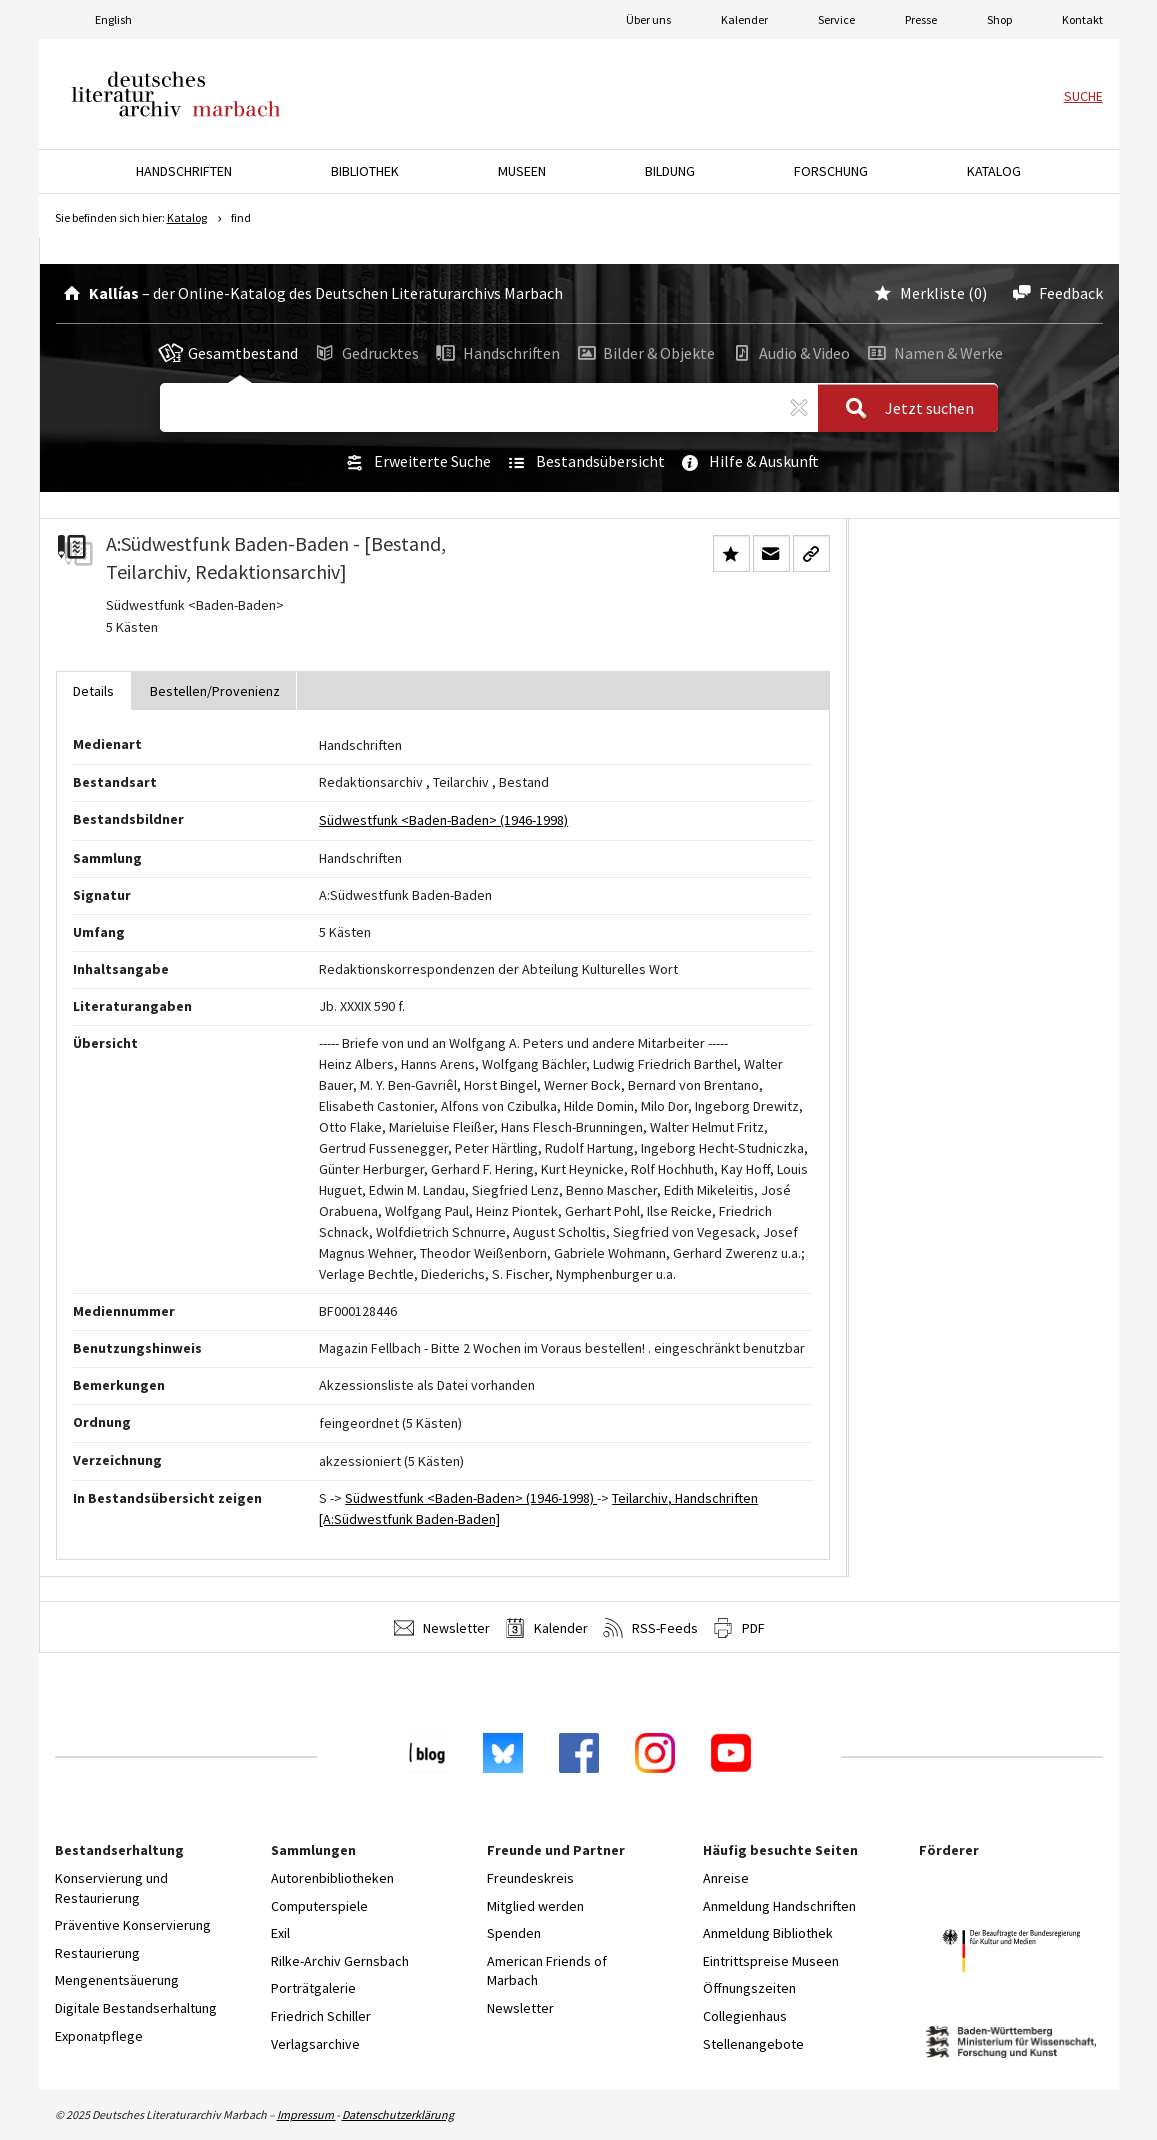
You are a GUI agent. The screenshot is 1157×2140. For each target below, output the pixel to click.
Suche (1083, 96)
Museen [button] (522, 171)
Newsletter (442, 1628)
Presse (921, 19)
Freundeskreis (530, 1878)
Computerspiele (319, 1906)
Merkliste (917, 293)
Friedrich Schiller (321, 2016)
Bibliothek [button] (365, 171)
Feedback (1054, 293)
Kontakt (1082, 19)
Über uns (648, 19)
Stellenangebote (753, 2044)
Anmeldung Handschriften (779, 1906)
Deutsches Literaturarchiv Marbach (176, 94)
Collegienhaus (745, 2016)
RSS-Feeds (650, 1628)
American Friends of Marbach (547, 1971)
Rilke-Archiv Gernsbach (340, 1961)
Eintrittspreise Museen (771, 1961)
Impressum (306, 2114)
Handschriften (496, 353)
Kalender (744, 19)
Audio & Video (789, 353)
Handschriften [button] (184, 171)
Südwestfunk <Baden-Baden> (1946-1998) (443, 820)
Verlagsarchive (315, 2044)
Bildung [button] (670, 171)
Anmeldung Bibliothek (768, 1933)
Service (836, 19)
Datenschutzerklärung (398, 2114)
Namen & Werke (932, 353)
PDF (739, 1628)
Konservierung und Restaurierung (111, 1888)
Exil (280, 1933)
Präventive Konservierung (133, 1925)
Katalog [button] (994, 171)
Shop (999, 19)
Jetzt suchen (903, 409)
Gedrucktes (365, 353)
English (113, 19)
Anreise (726, 1878)
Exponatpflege (99, 2036)
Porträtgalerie (313, 1988)
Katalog (187, 217)
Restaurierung (97, 1953)
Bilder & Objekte (645, 353)
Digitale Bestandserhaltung (136, 2008)
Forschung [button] (831, 171)
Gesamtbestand (228, 353)
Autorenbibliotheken (332, 1878)
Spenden (514, 1933)
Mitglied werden (535, 1906)
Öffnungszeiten (749, 1988)
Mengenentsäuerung (117, 1980)
